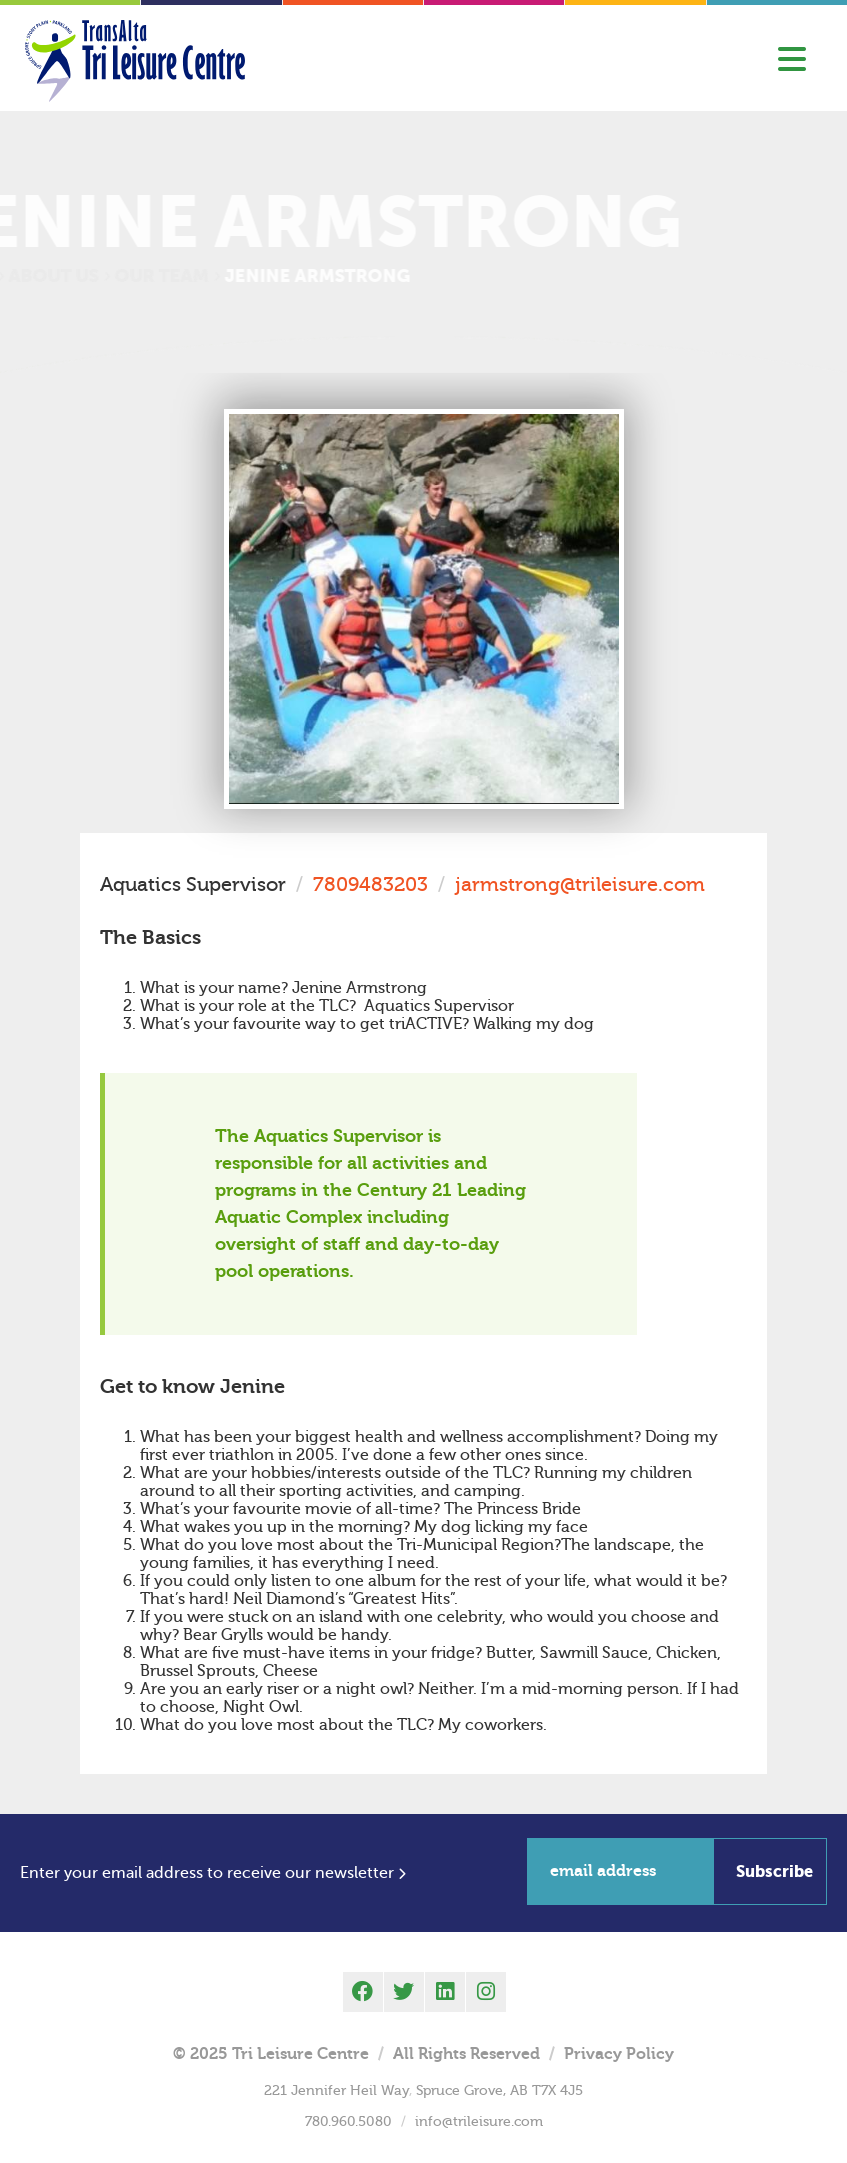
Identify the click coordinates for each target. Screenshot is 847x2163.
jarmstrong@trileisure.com (580, 884)
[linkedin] (445, 1992)
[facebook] (363, 1992)
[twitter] (404, 1992)
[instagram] (486, 1992)
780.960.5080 (348, 2122)
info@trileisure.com (479, 2122)
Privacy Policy (619, 2054)
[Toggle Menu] (792, 61)
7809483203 (370, 884)
